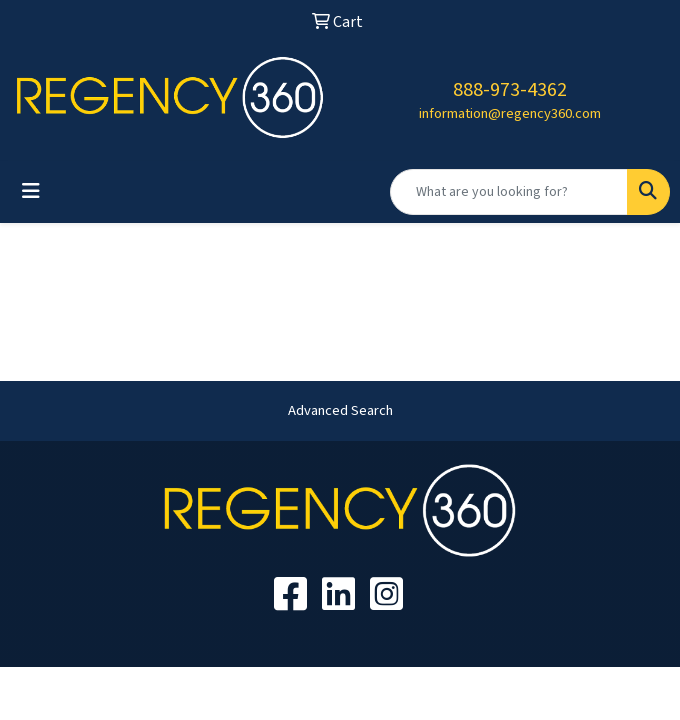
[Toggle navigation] (31, 191)
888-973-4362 (510, 90)
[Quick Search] (509, 192)
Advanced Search (340, 410)
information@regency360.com (510, 113)
